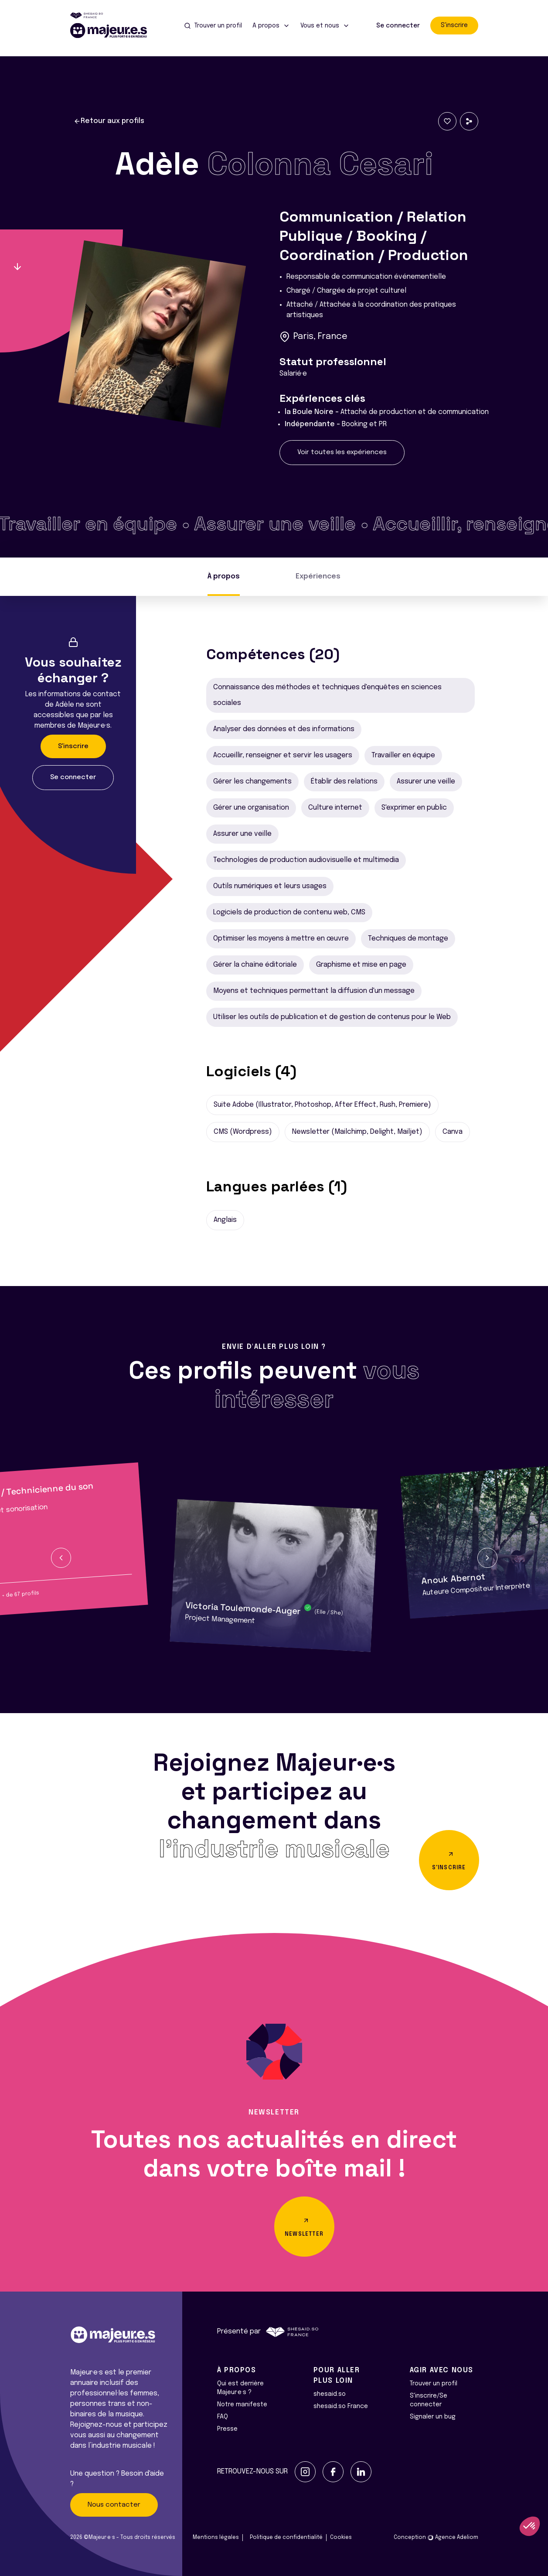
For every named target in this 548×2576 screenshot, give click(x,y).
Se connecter (398, 26)
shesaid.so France (340, 2406)
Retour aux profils (109, 121)
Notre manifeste (242, 2405)
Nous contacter (114, 2504)
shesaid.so (329, 2394)
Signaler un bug (433, 2417)
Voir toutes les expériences (342, 452)
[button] (61, 1558)
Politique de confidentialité (286, 2537)
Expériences (318, 576)
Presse (227, 2429)
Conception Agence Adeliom (436, 2537)
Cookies (341, 2537)
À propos (224, 576)
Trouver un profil (433, 2384)
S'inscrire (454, 25)
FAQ (222, 2417)
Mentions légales (216, 2537)
